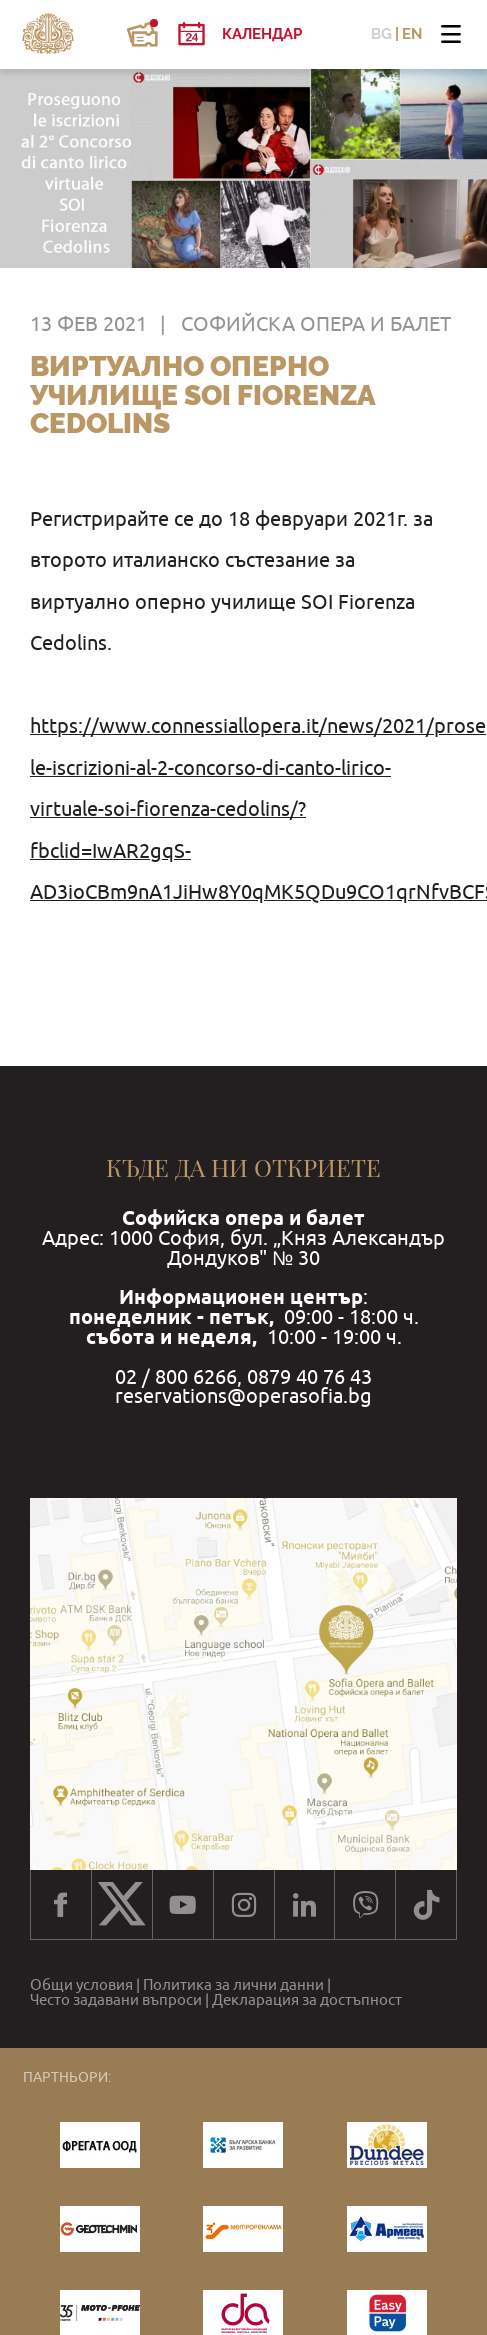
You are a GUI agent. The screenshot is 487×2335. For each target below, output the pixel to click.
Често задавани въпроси (116, 1999)
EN (412, 34)
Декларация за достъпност (307, 1999)
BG (381, 34)
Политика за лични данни (233, 1984)
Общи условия (81, 1984)
